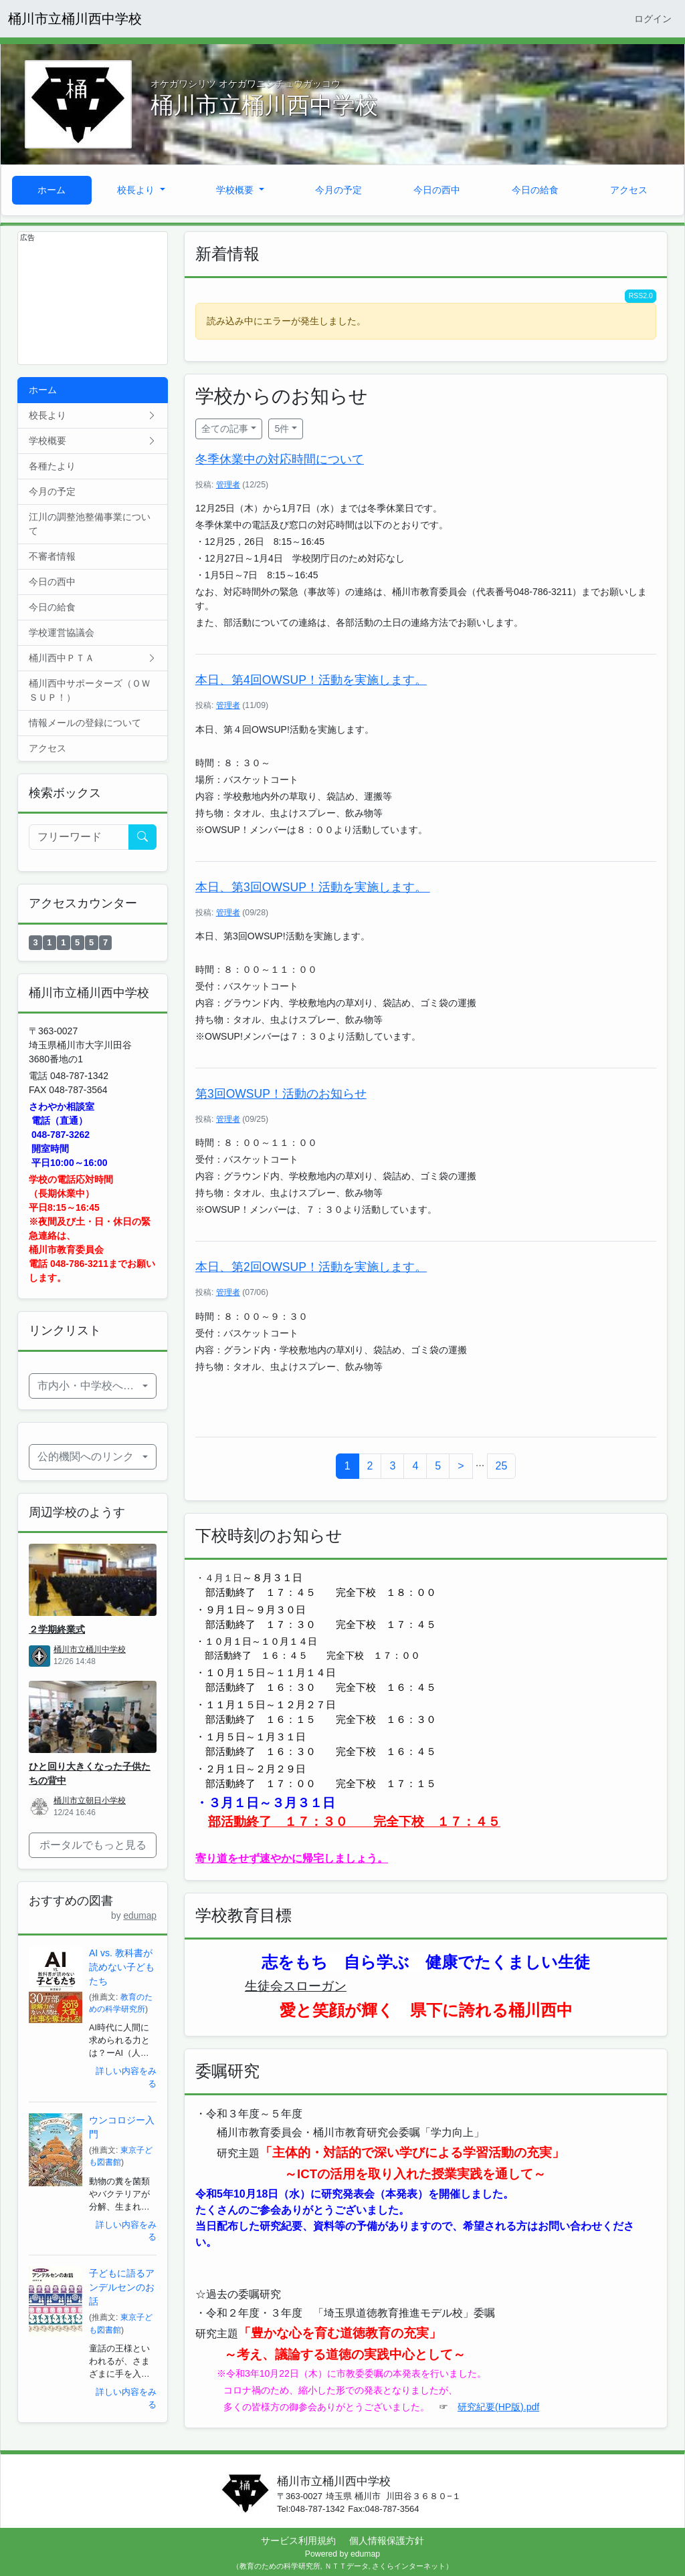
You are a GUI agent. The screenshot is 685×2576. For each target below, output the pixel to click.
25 (502, 1466)
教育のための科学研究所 (279, 2566)
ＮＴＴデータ (346, 2566)
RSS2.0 (641, 295)
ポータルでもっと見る (92, 1845)
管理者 (228, 484)
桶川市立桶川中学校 (90, 1649)
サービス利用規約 (298, 2540)
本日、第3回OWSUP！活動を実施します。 (312, 887)
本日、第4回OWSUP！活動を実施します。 (311, 680)
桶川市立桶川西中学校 (75, 18)
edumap (140, 1916)
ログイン (653, 18)
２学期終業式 (57, 1629)
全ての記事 (224, 428)
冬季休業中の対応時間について (279, 459)
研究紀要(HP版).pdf (498, 2407)
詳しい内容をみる (126, 2078)
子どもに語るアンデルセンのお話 (122, 2287)
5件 (281, 428)
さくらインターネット (409, 2566)
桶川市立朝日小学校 (90, 1800)
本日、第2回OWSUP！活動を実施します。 (311, 1267)
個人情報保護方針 (386, 2540)
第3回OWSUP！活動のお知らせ (281, 1093)
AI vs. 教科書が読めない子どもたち (122, 1967)
